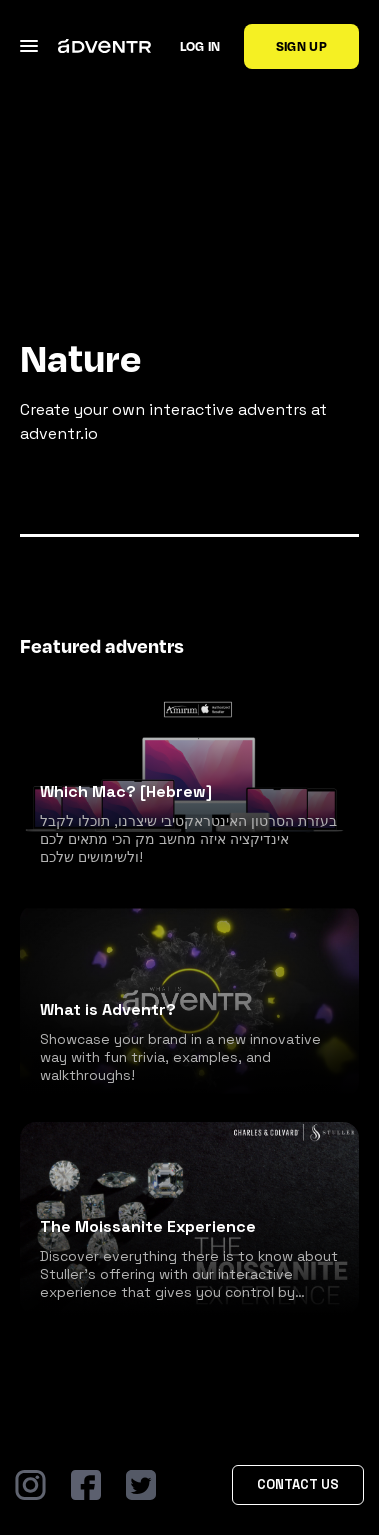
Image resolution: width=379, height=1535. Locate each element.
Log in (200, 46)
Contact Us (298, 1484)
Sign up (301, 46)
